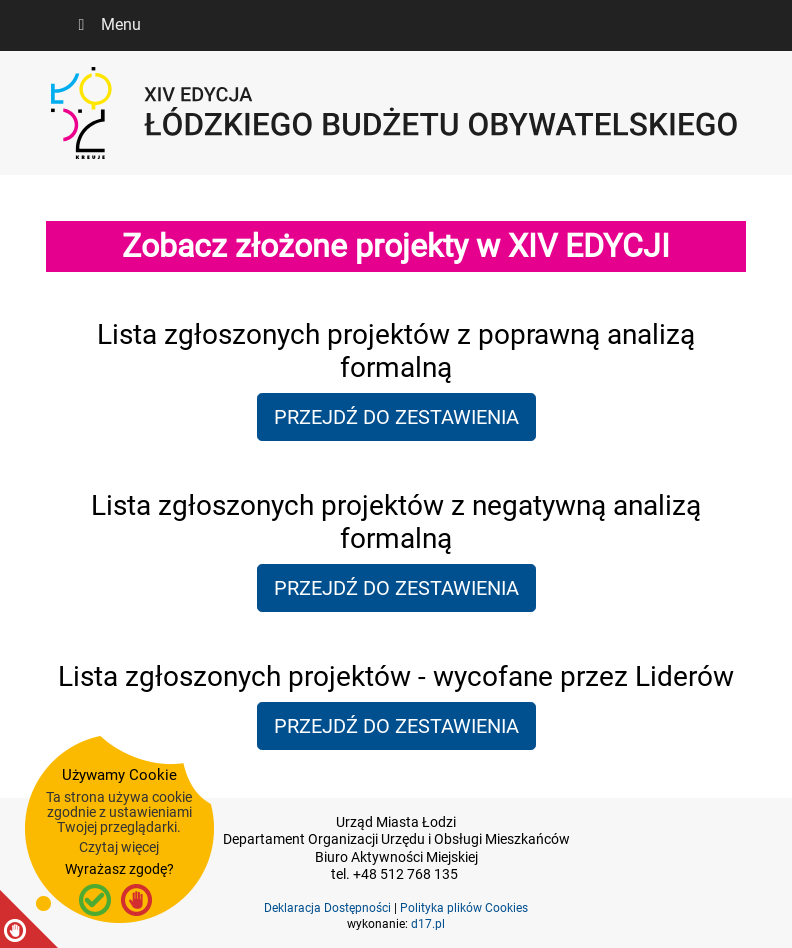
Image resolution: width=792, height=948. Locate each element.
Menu (106, 24)
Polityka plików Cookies (464, 908)
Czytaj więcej (119, 847)
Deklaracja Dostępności (327, 908)
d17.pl (428, 924)
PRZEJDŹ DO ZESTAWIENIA (396, 417)
